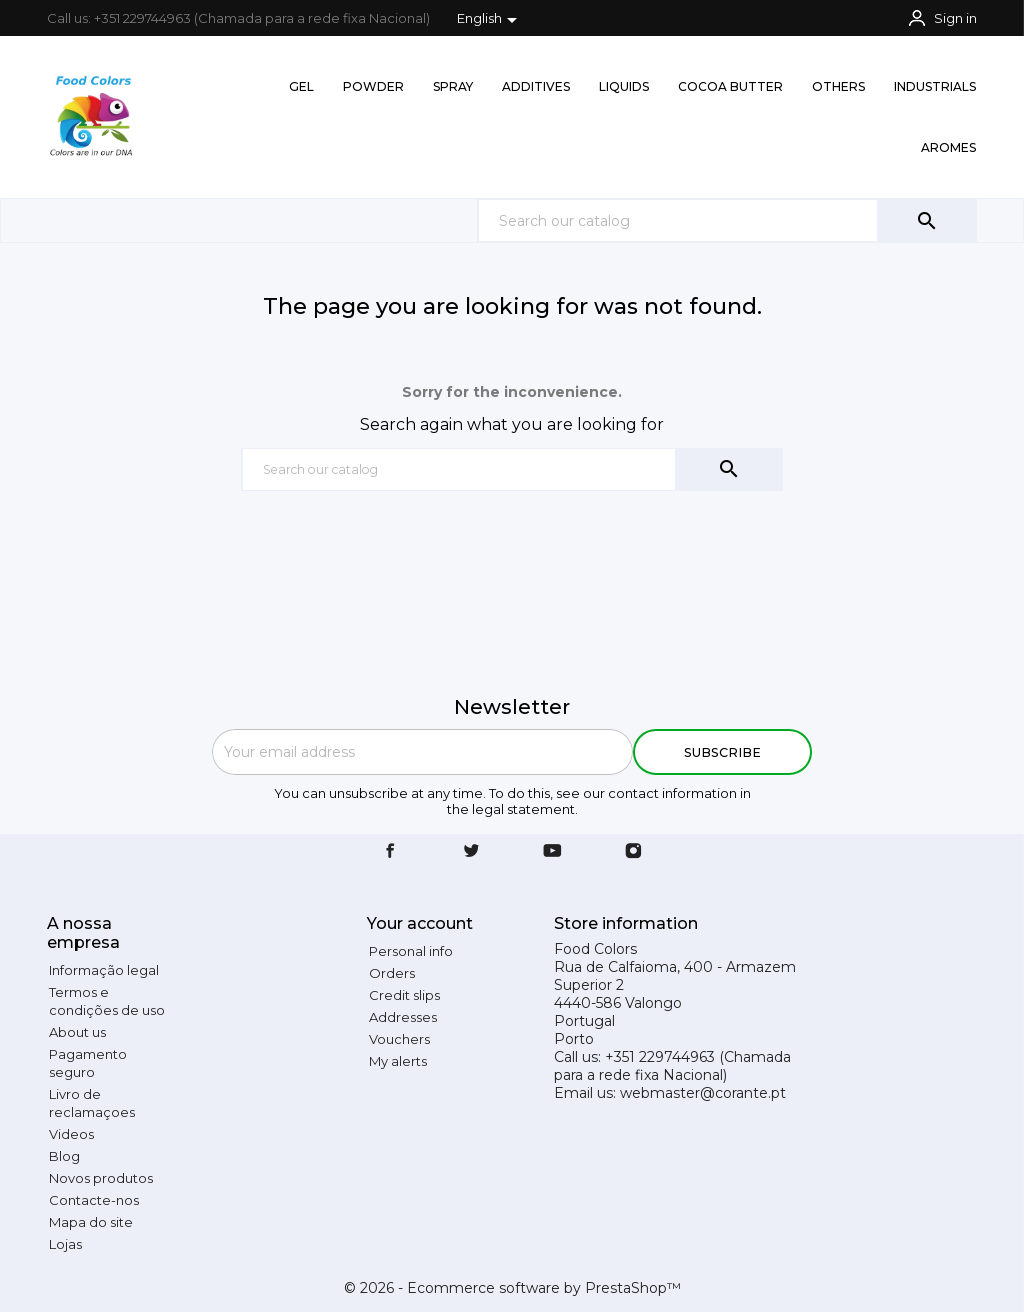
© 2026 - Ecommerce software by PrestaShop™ (512, 1288)
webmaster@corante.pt (703, 1093)
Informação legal (104, 970)
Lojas (65, 1244)
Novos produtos (101, 1178)
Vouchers (399, 1039)
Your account (420, 923)
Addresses (403, 1017)
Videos (71, 1134)
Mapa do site (91, 1222)
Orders (392, 973)
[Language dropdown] (490, 20)
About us (77, 1032)
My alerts (398, 1061)
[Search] (727, 220)
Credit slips (404, 995)
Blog (64, 1156)
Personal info (411, 951)
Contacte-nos (94, 1200)
